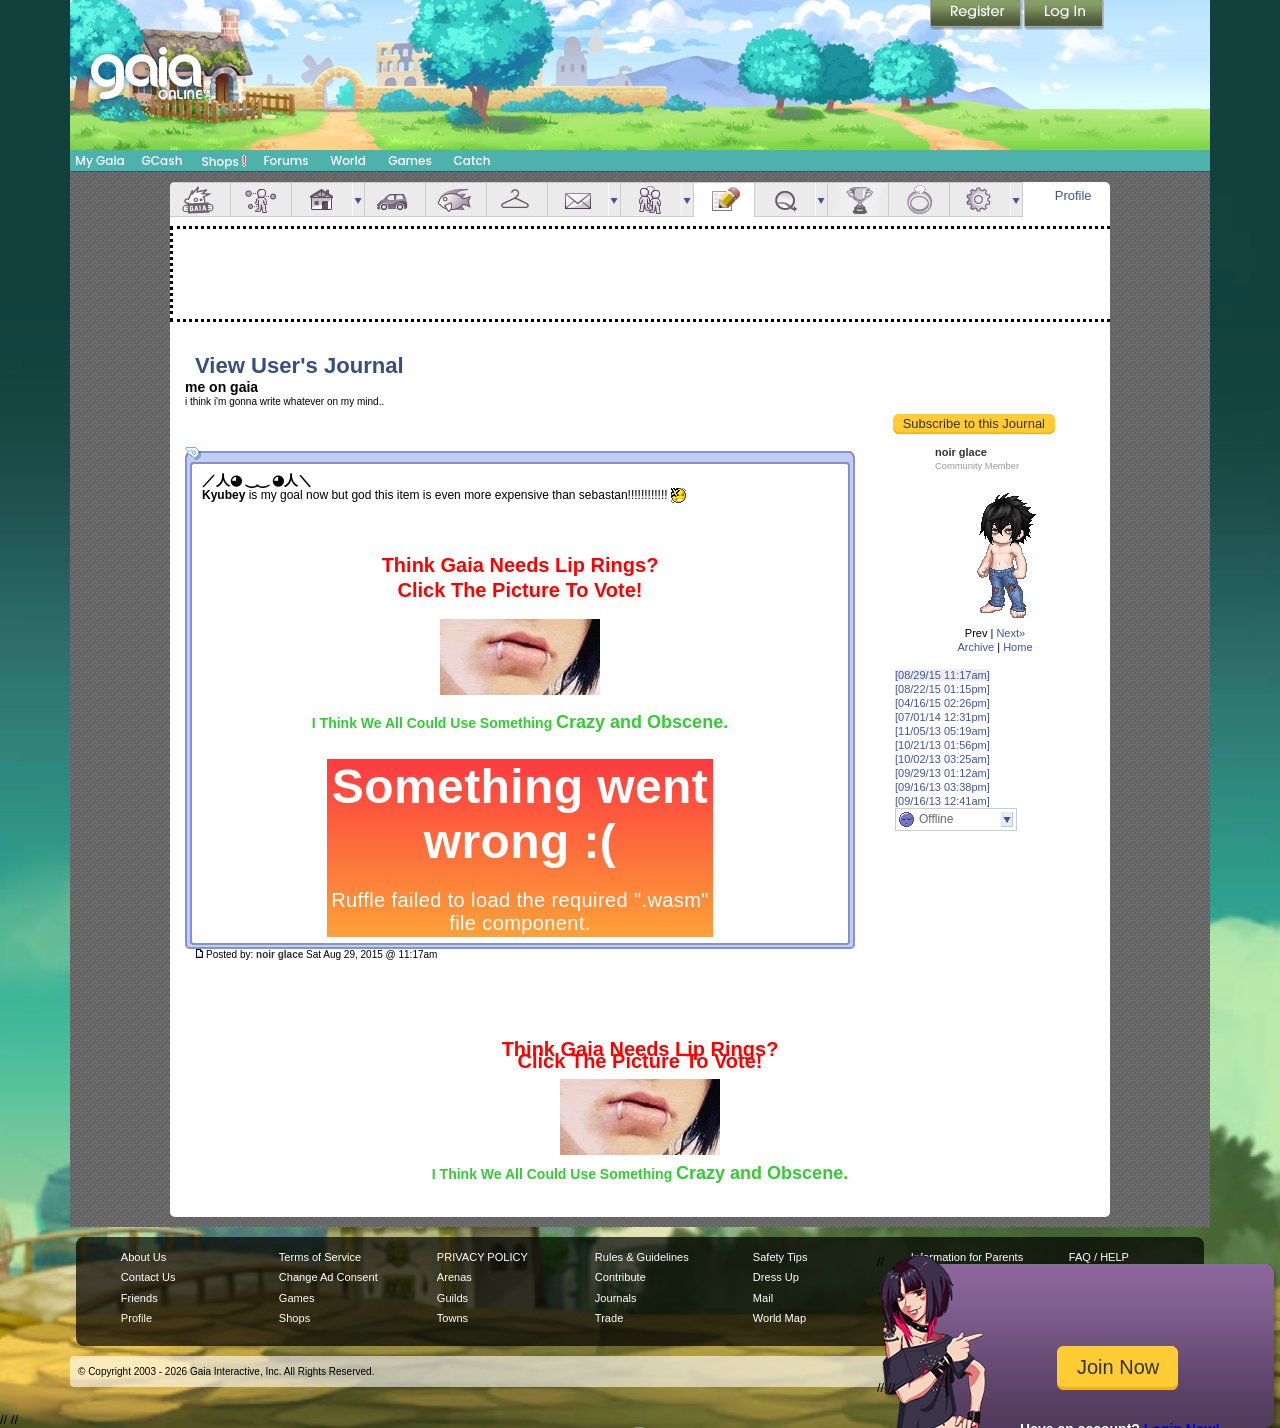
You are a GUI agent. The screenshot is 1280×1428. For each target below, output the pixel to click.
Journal (724, 199)
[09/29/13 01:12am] (942, 773)
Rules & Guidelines (642, 1257)
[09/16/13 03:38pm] (942, 787)
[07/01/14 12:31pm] (942, 717)
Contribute (620, 1277)
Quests (785, 199)
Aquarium (456, 199)
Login (1064, 15)
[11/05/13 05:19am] (942, 731)
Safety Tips (780, 1257)
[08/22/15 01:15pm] (942, 689)
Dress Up (776, 1277)
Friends (651, 199)
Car (395, 199)
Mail (578, 199)
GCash (162, 160)
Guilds (452, 1298)
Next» (1010, 633)
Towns (452, 1318)
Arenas (454, 1277)
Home (1017, 647)
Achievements (858, 199)
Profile (1073, 195)
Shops (224, 161)
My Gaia (99, 160)
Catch (472, 160)
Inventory (517, 199)
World (348, 160)
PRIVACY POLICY (482, 1257)
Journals (616, 1298)
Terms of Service (320, 1257)
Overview (200, 199)
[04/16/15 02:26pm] (942, 703)
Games (410, 160)
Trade (609, 1318)
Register (977, 15)
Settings (980, 199)
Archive (975, 647)
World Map (779, 1318)
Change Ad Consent (328, 1277)
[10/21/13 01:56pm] (942, 745)
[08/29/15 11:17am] (942, 675)
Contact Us (148, 1277)
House (322, 199)
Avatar (261, 199)
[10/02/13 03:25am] (942, 759)
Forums (285, 160)
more (358, 199)
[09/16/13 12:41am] (942, 801)
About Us (143, 1257)
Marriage (919, 199)
